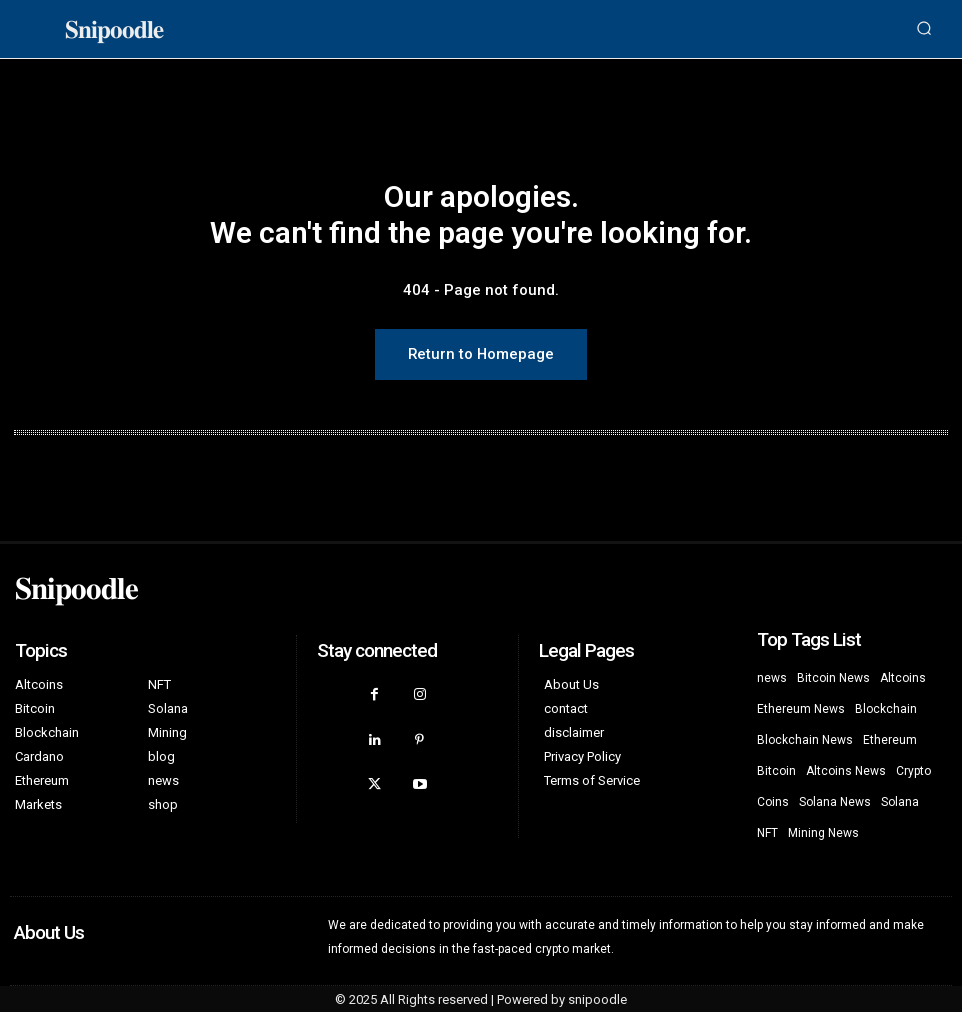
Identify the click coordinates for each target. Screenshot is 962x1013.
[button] (924, 29)
